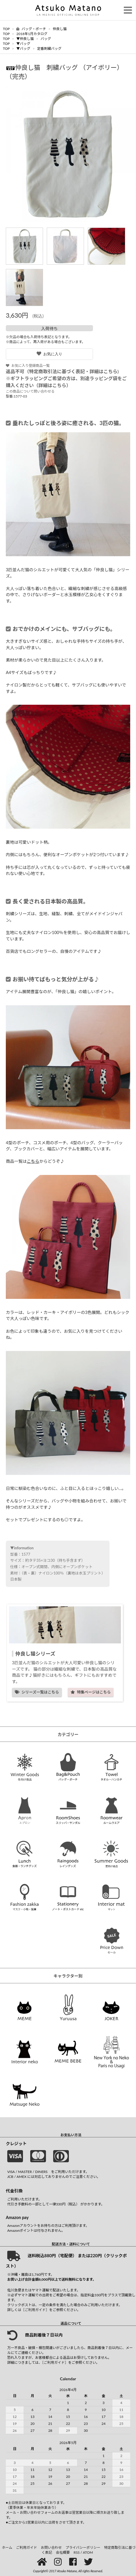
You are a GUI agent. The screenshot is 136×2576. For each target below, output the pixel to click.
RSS (77, 2552)
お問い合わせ (51, 2547)
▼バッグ (23, 43)
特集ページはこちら (91, 1692)
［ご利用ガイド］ (35, 2310)
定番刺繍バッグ (49, 48)
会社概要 (63, 2552)
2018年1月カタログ (31, 34)
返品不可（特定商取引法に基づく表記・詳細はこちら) (62, 371)
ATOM (88, 2552)
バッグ (45, 38)
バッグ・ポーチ (31, 29)
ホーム (7, 2547)
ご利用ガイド (26, 2547)
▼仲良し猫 (25, 38)
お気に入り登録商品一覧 (28, 365)
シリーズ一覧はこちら (37, 1692)
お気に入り (49, 353)
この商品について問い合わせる (30, 391)
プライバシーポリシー (83, 2547)
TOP (6, 29)
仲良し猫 (60, 29)
